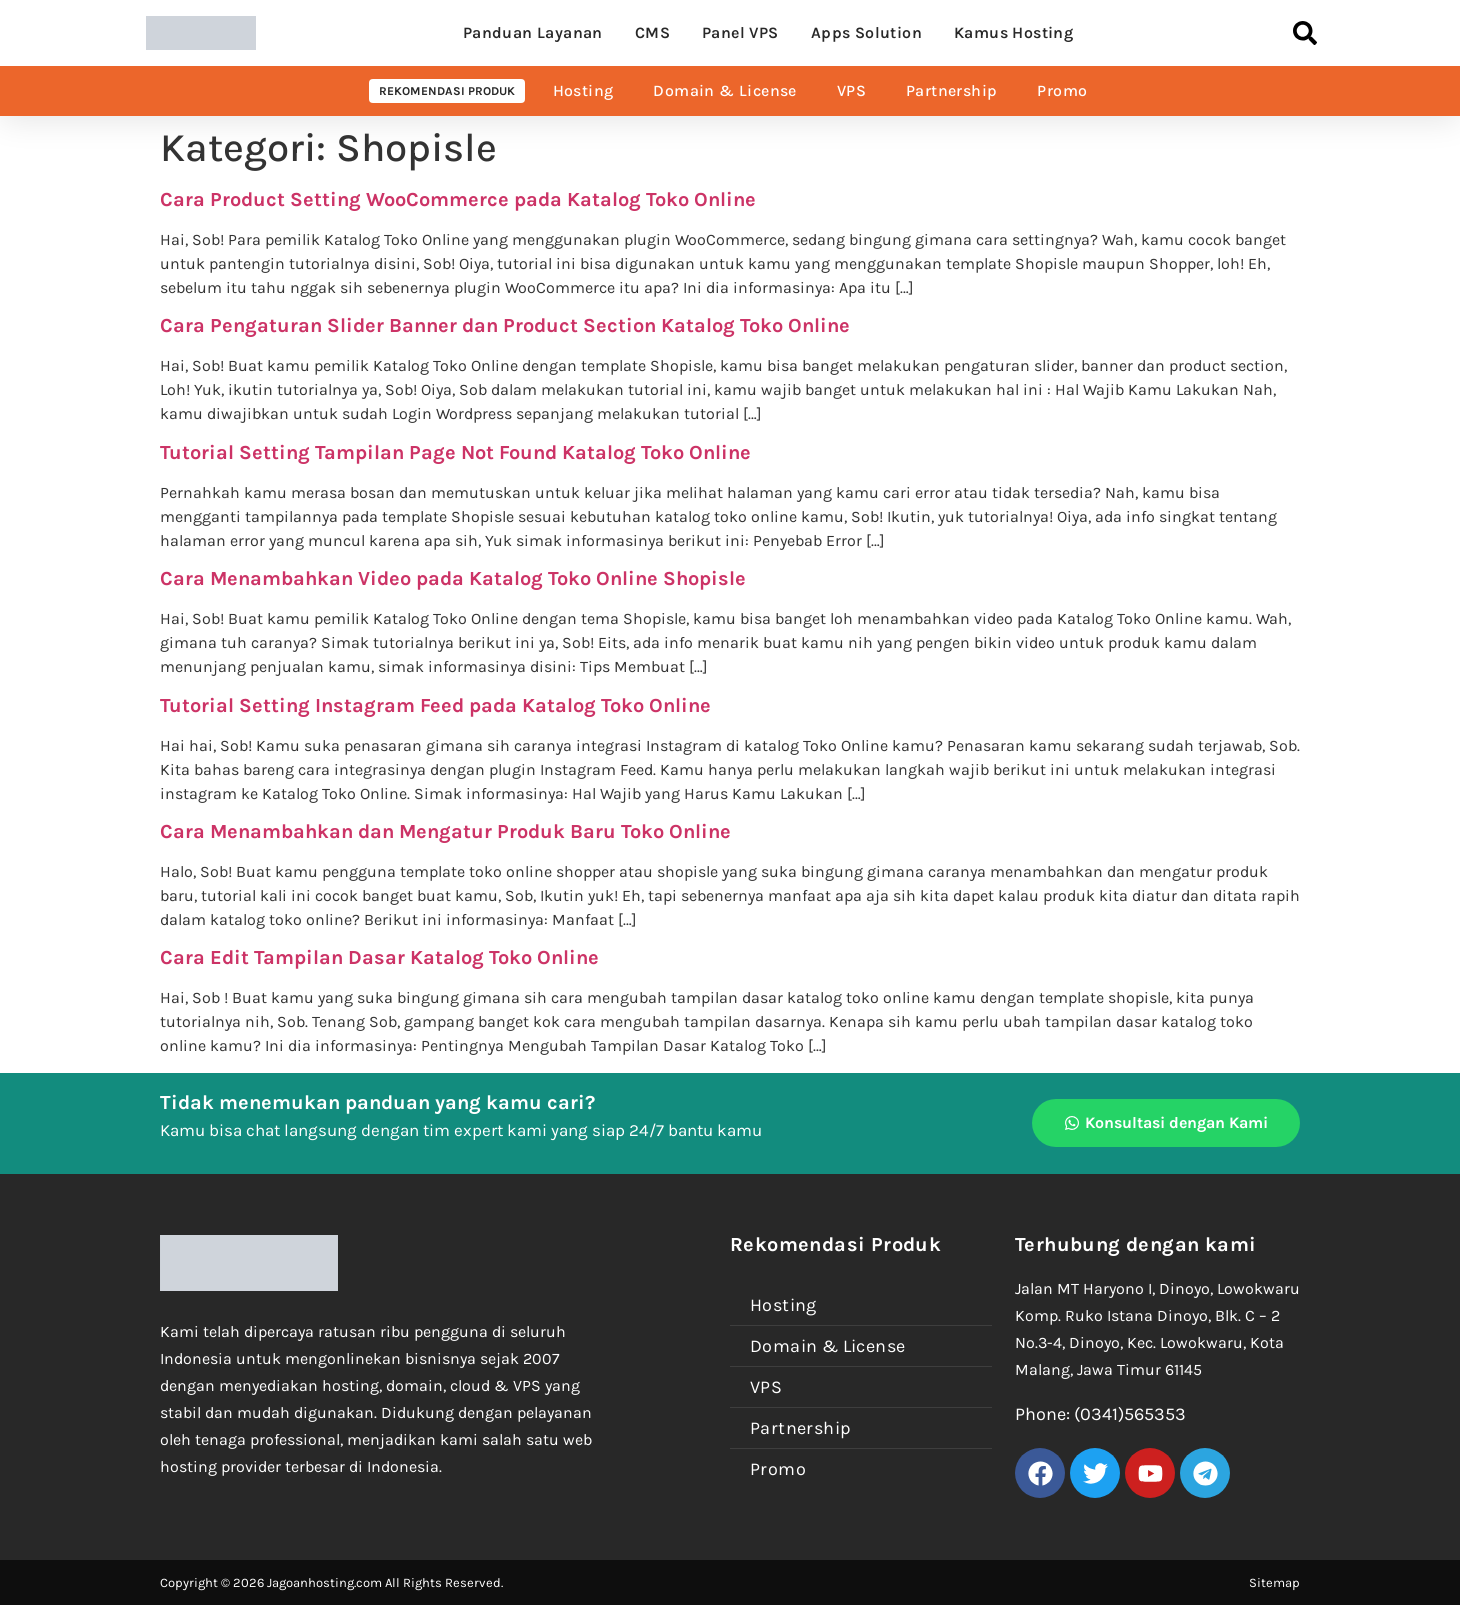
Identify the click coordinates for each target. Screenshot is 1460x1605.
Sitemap (1274, 1582)
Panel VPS (740, 32)
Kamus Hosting (1013, 32)
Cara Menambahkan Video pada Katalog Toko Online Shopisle (453, 578)
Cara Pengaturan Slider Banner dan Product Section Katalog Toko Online (505, 325)
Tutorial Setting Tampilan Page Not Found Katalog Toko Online (455, 452)
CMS (652, 32)
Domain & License (724, 90)
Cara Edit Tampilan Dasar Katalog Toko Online (379, 957)
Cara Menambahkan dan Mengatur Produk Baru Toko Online (445, 831)
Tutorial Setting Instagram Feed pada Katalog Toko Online (435, 705)
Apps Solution (866, 32)
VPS (851, 90)
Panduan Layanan (533, 32)
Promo (1062, 90)
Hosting (583, 90)
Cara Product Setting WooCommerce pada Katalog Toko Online (458, 199)
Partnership (951, 90)
